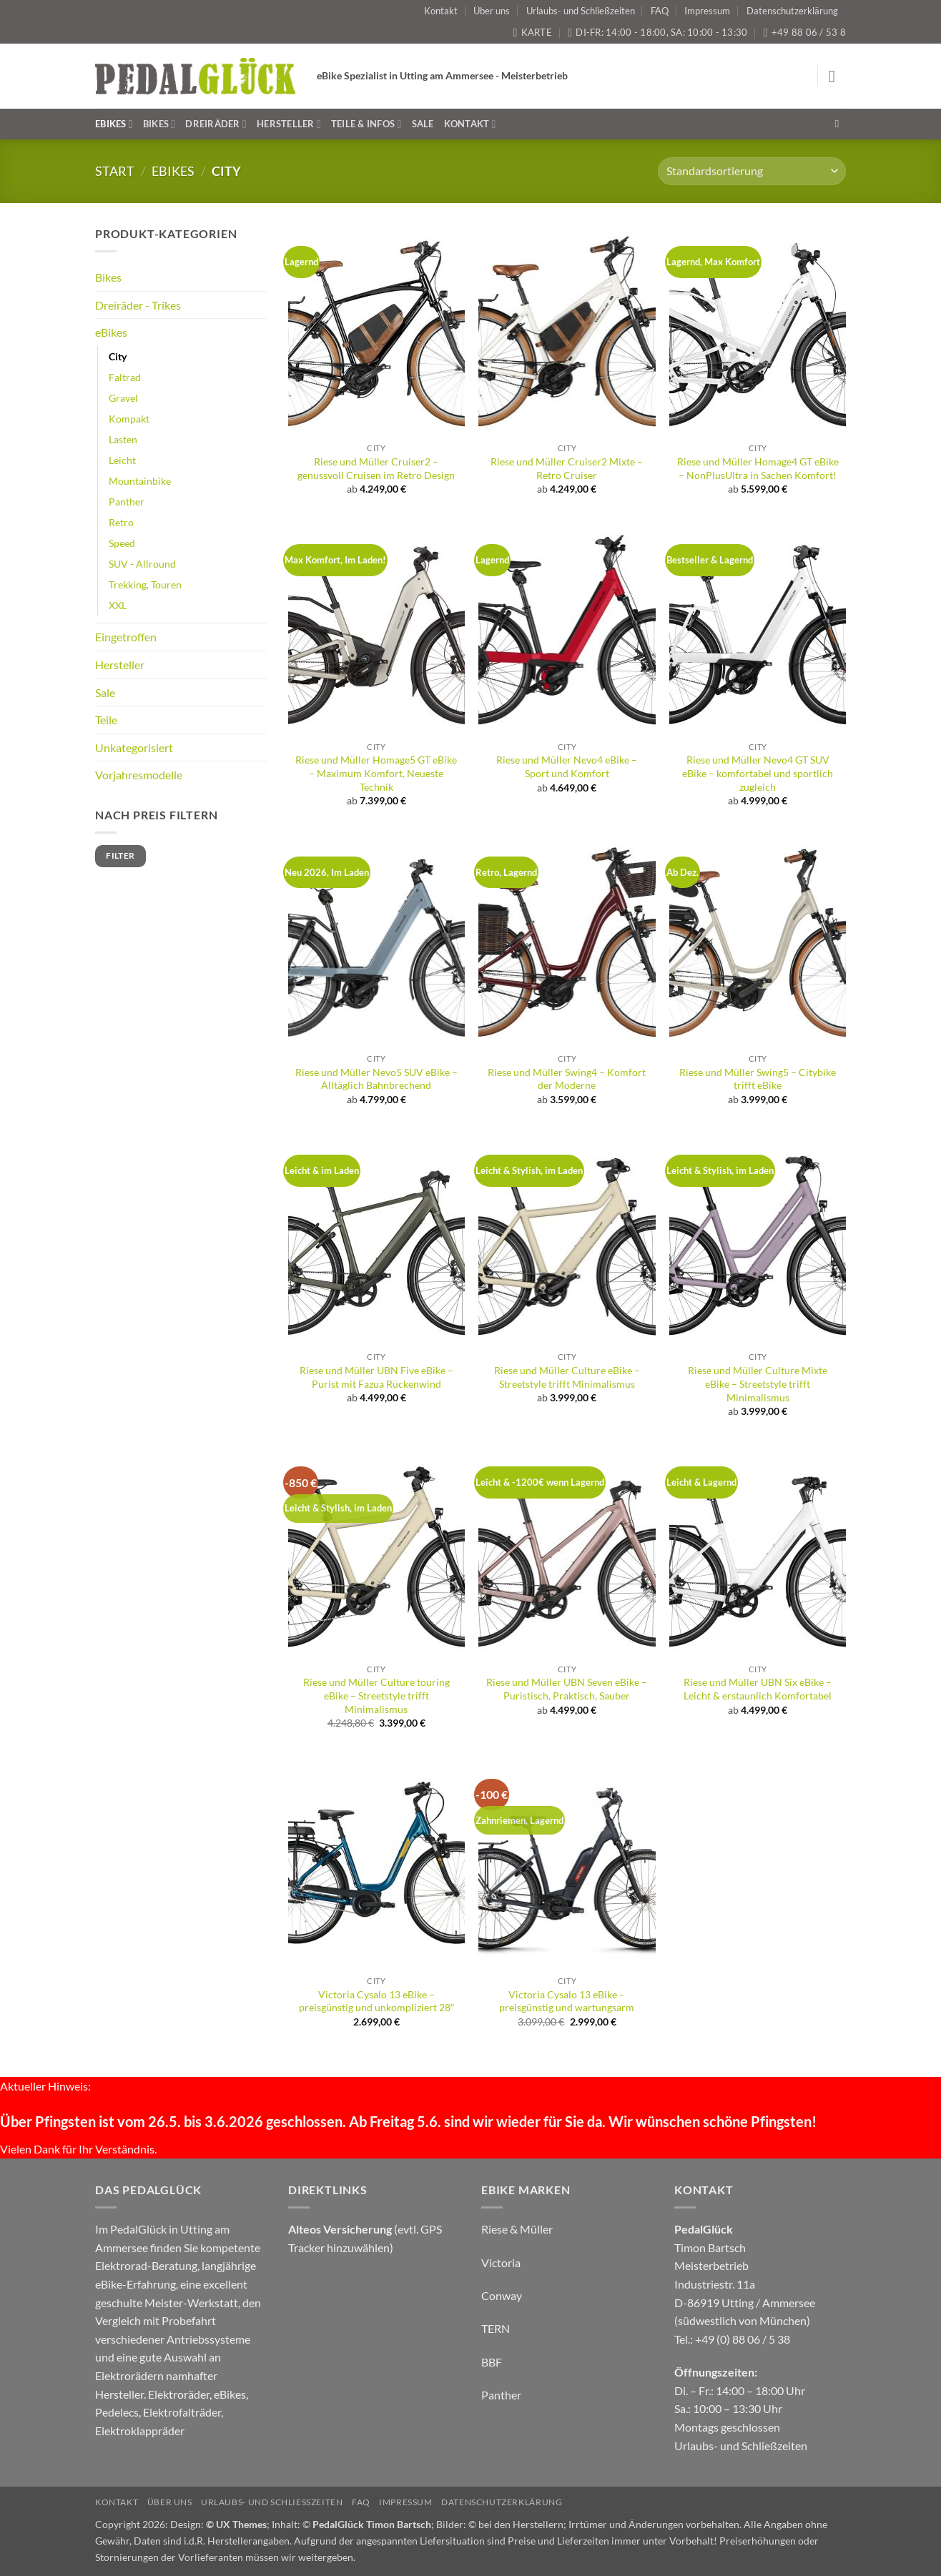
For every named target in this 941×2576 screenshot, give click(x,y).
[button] (837, 76)
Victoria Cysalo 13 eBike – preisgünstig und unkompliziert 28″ (376, 2001)
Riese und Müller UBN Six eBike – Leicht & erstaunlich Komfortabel (758, 1689)
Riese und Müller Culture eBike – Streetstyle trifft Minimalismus (567, 1377)
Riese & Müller (517, 2229)
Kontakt (441, 10)
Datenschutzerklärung (792, 10)
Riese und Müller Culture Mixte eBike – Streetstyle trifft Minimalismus (757, 1383)
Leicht (122, 460)
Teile (106, 719)
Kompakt (129, 419)
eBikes (114, 124)
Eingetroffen (126, 636)
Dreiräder (216, 124)
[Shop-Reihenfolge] (752, 171)
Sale (423, 123)
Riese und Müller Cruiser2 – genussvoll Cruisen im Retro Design (376, 468)
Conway (501, 2295)
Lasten (123, 439)
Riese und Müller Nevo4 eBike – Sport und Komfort (566, 766)
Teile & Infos (366, 124)
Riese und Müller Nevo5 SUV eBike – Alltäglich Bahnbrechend (376, 1079)
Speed (122, 543)
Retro (121, 522)
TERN (495, 2328)
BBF (491, 2362)
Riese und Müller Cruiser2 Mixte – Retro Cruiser (567, 468)
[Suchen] (840, 123)
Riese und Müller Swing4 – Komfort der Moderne (567, 1079)
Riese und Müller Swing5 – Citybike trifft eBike (757, 1079)
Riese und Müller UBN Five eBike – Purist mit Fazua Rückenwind (376, 1377)
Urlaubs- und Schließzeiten (580, 10)
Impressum (707, 10)
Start (114, 171)
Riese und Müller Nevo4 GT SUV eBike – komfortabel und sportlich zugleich (757, 773)
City (118, 356)
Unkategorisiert (134, 747)
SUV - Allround (142, 564)
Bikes (159, 124)
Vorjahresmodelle (138, 774)
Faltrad (125, 377)
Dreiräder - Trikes (138, 305)
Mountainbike (140, 481)
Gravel (123, 398)
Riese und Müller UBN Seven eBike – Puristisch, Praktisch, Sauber (566, 1689)
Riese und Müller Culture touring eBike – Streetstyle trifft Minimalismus (376, 1695)
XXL (118, 605)
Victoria (501, 2262)
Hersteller (289, 124)
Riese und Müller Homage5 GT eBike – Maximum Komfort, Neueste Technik (376, 773)
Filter (120, 855)
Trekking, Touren (145, 584)
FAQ (660, 10)
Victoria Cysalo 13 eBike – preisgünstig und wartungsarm (566, 2001)
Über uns (491, 10)
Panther (126, 501)
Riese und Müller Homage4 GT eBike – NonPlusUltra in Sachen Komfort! (758, 468)
